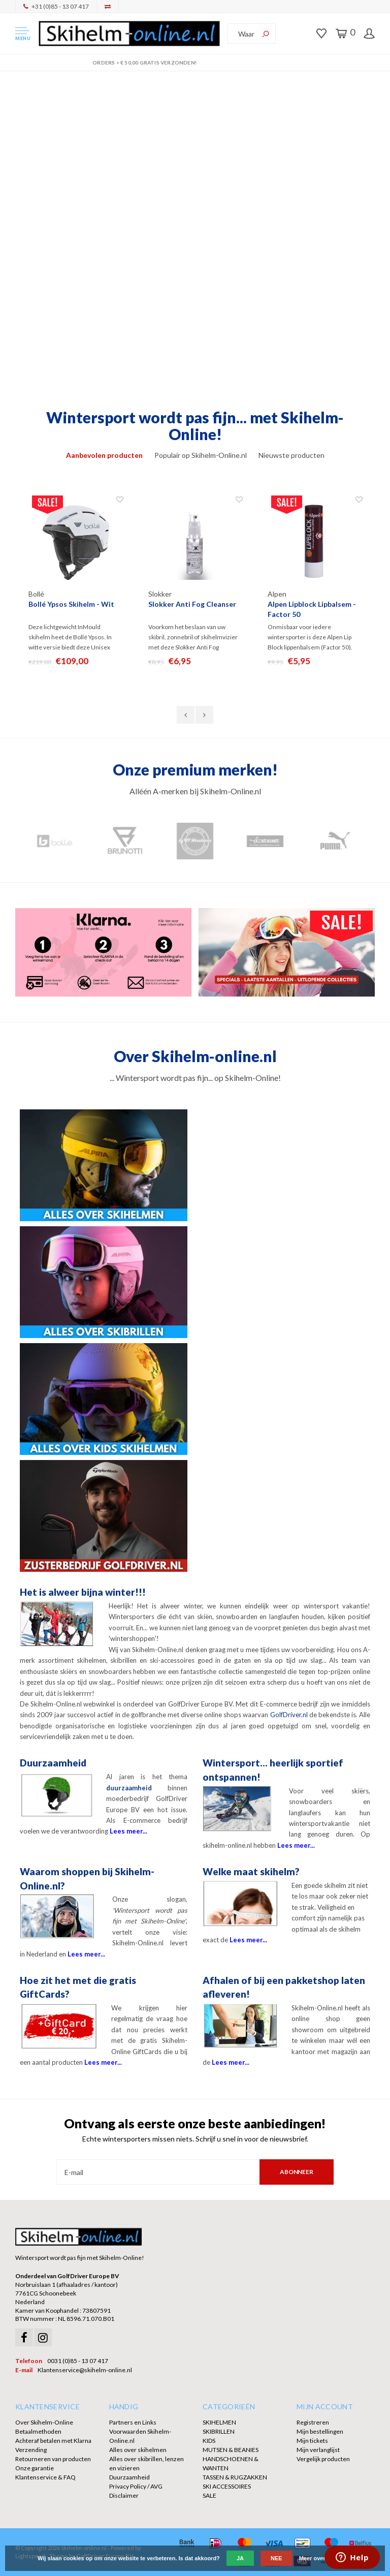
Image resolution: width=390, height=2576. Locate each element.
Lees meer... (128, 1831)
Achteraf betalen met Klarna (53, 2440)
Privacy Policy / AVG (135, 2486)
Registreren (313, 2422)
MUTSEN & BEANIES (230, 2450)
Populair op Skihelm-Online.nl (200, 455)
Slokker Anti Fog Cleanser (192, 604)
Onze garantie (34, 2468)
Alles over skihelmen (138, 2450)
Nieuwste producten (291, 455)
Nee (276, 2558)
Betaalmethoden (38, 2431)
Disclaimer (124, 2495)
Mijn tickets (312, 2440)
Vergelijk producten (323, 2459)
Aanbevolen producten (104, 455)
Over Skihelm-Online (44, 2422)
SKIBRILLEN (219, 2431)
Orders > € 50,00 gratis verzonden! (195, 62)
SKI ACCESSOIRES (227, 2486)
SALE (209, 2495)
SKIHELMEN (219, 2422)
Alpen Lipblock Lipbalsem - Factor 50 (312, 609)
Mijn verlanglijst (318, 2450)
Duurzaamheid (129, 2477)
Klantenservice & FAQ (45, 2477)
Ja (240, 2558)
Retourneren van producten (53, 2459)
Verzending (31, 2450)
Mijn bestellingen (320, 2431)
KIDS (209, 2440)
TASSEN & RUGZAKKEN (235, 2477)
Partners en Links (132, 2422)
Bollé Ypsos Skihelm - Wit (71, 604)
